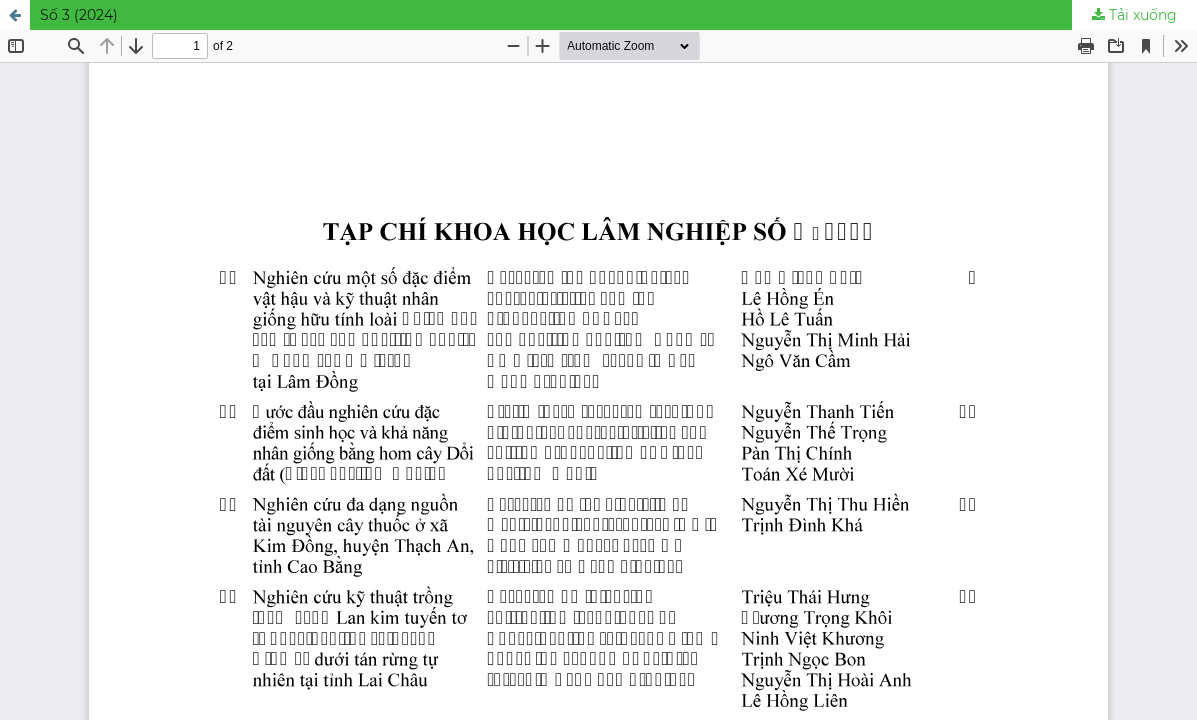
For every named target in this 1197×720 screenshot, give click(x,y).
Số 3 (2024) (79, 15)
